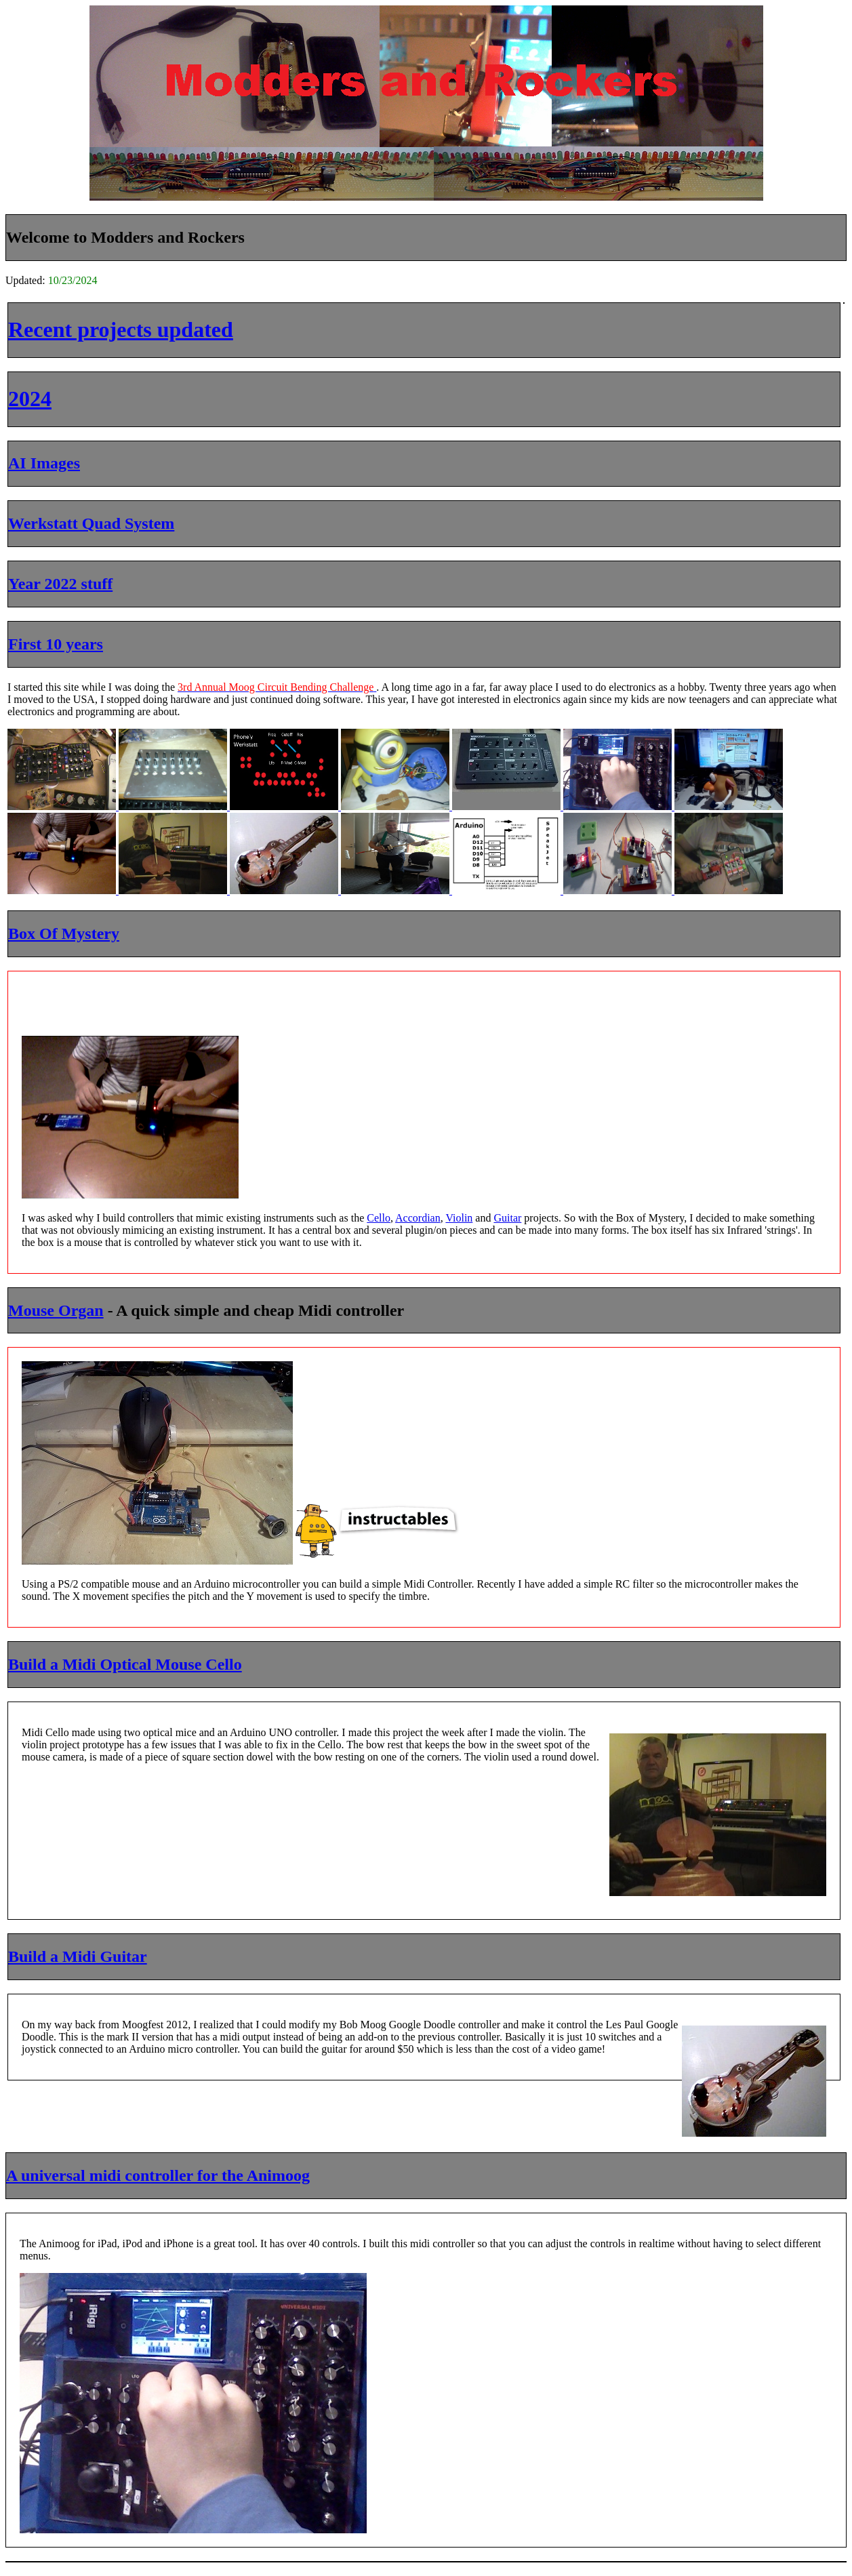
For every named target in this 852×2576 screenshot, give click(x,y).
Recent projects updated (120, 329)
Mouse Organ (56, 1310)
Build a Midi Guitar (77, 1956)
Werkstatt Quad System (91, 523)
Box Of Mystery (63, 933)
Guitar (507, 1218)
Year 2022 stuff (60, 583)
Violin (458, 1218)
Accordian (418, 1218)
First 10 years (55, 644)
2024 (30, 398)
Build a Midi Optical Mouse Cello (125, 1664)
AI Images (44, 463)
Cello (378, 1218)
